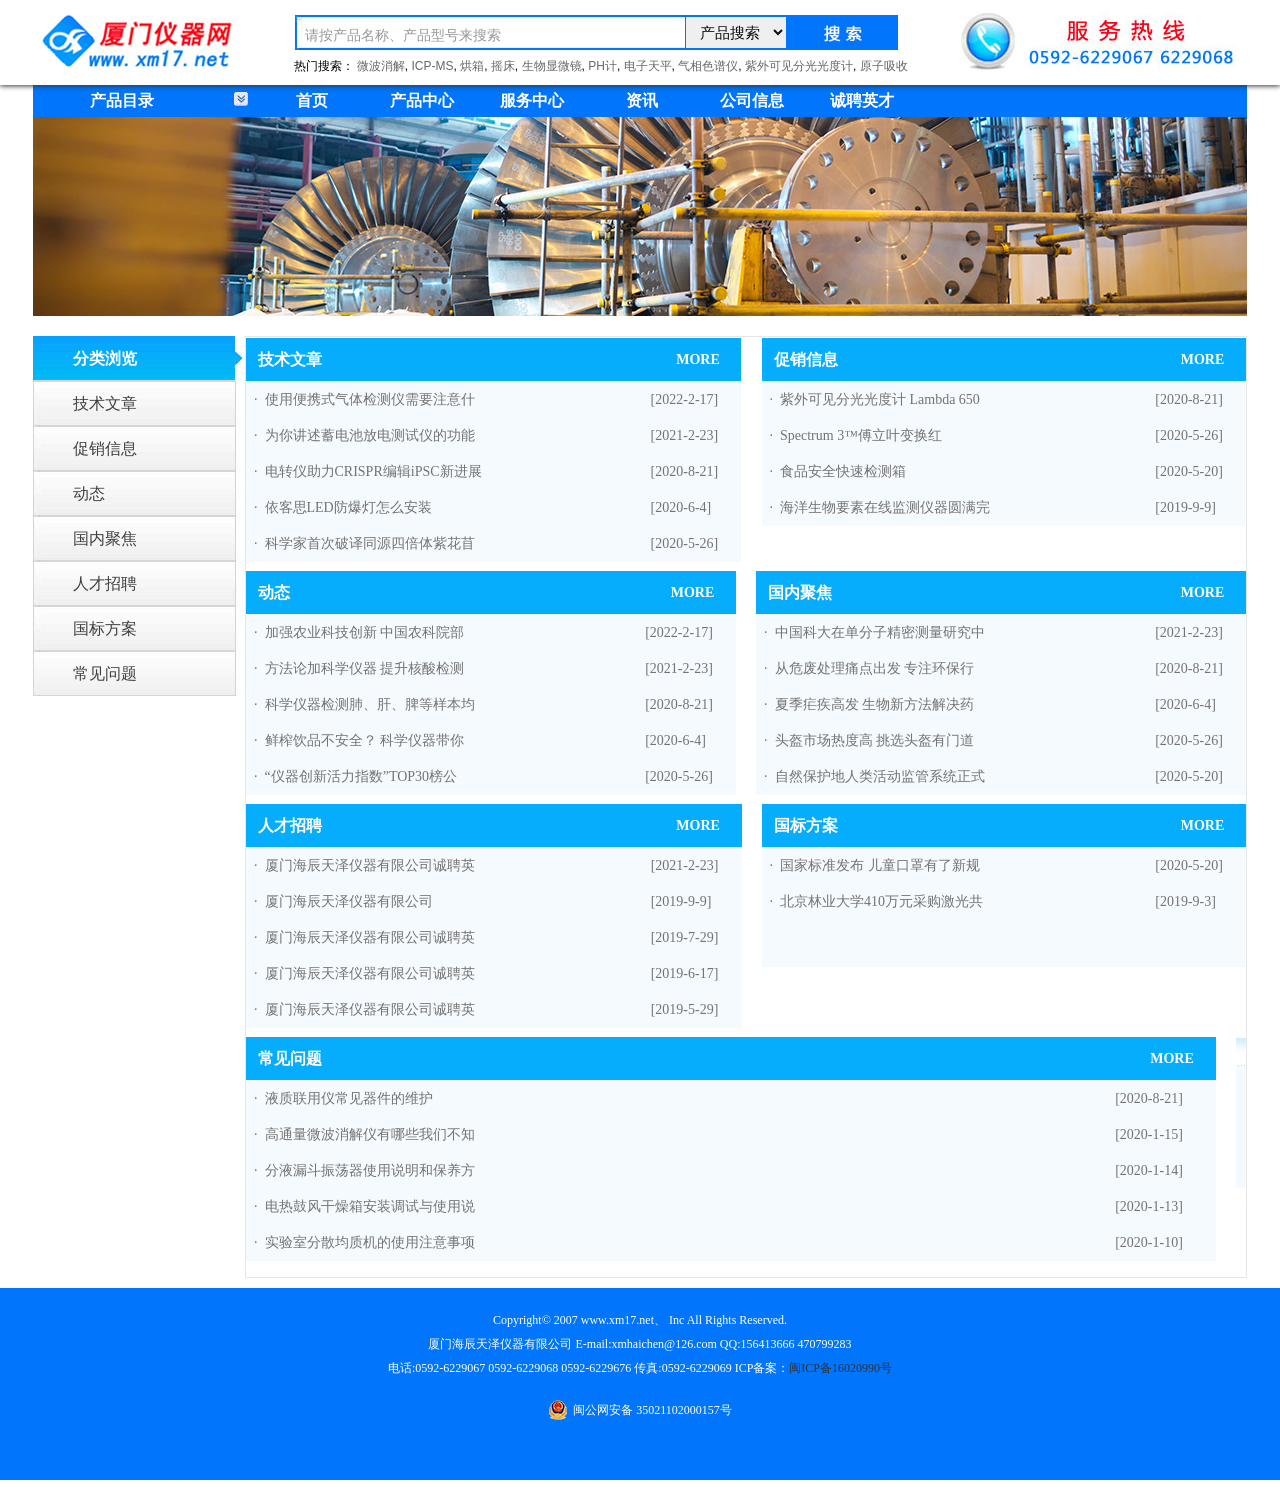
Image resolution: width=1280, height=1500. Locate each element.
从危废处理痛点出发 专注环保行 (875, 668)
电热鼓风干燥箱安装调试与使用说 (370, 1206)
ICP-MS (433, 66)
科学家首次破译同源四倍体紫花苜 (370, 543)
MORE (698, 359)
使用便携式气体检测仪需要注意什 (370, 399)
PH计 (602, 66)
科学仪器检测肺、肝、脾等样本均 (370, 704)
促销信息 (105, 448)
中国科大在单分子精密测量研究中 (880, 632)
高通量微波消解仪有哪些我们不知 (370, 1134)
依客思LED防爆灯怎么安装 (348, 507)
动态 (89, 493)
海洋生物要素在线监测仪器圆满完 (885, 507)
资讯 (642, 100)
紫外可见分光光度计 (799, 66)
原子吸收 (884, 66)
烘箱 (472, 66)
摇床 (503, 66)
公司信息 (752, 100)
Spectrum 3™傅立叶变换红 (861, 435)
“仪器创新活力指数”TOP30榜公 (361, 776)
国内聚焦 (105, 538)
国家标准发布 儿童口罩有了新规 (880, 865)
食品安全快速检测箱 (843, 471)
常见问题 (105, 673)
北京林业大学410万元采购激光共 (881, 901)
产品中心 (422, 100)
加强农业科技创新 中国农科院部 (365, 632)
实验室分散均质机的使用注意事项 (370, 1242)
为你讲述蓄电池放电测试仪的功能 (370, 435)
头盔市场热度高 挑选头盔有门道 (875, 740)
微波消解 (381, 66)
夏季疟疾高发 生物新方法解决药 (875, 704)
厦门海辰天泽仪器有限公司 (349, 901)
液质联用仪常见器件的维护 (349, 1098)
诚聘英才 (862, 100)
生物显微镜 (552, 66)
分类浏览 (105, 358)
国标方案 (105, 628)
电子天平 (648, 66)
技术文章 (105, 403)
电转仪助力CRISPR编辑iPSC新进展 (373, 471)
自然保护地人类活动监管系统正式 (880, 776)
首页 (312, 100)
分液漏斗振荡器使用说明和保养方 (370, 1170)
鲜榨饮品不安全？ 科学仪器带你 (365, 740)
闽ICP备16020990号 (840, 1368)
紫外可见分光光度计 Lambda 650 (880, 399)
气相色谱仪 (708, 66)
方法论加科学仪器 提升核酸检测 (365, 668)
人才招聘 (105, 583)
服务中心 (532, 100)
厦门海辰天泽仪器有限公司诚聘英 (370, 865)
